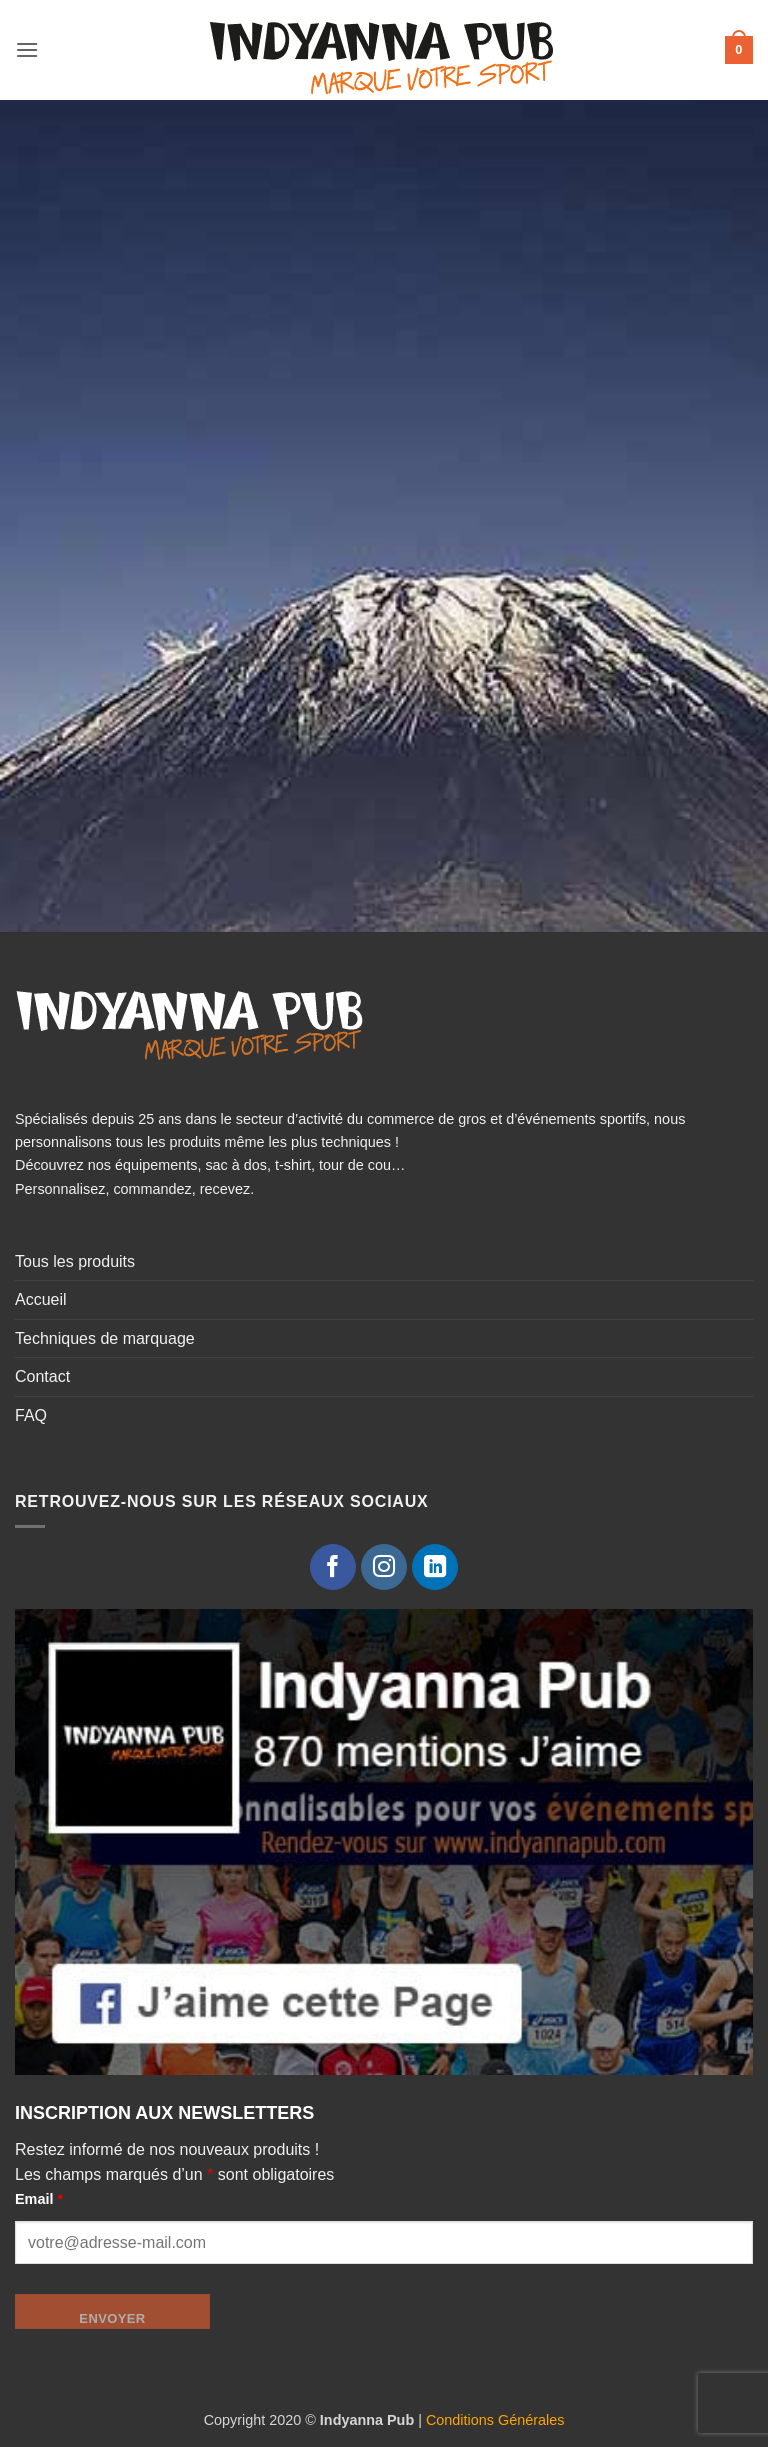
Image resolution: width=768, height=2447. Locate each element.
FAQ (31, 1415)
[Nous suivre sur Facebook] (333, 1567)
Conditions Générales (495, 2420)
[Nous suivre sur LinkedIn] (435, 1567)
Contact (42, 1376)
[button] (27, 49)
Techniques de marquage (105, 1338)
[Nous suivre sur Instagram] (384, 1567)
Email (39, 2199)
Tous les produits (75, 1261)
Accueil (41, 1299)
